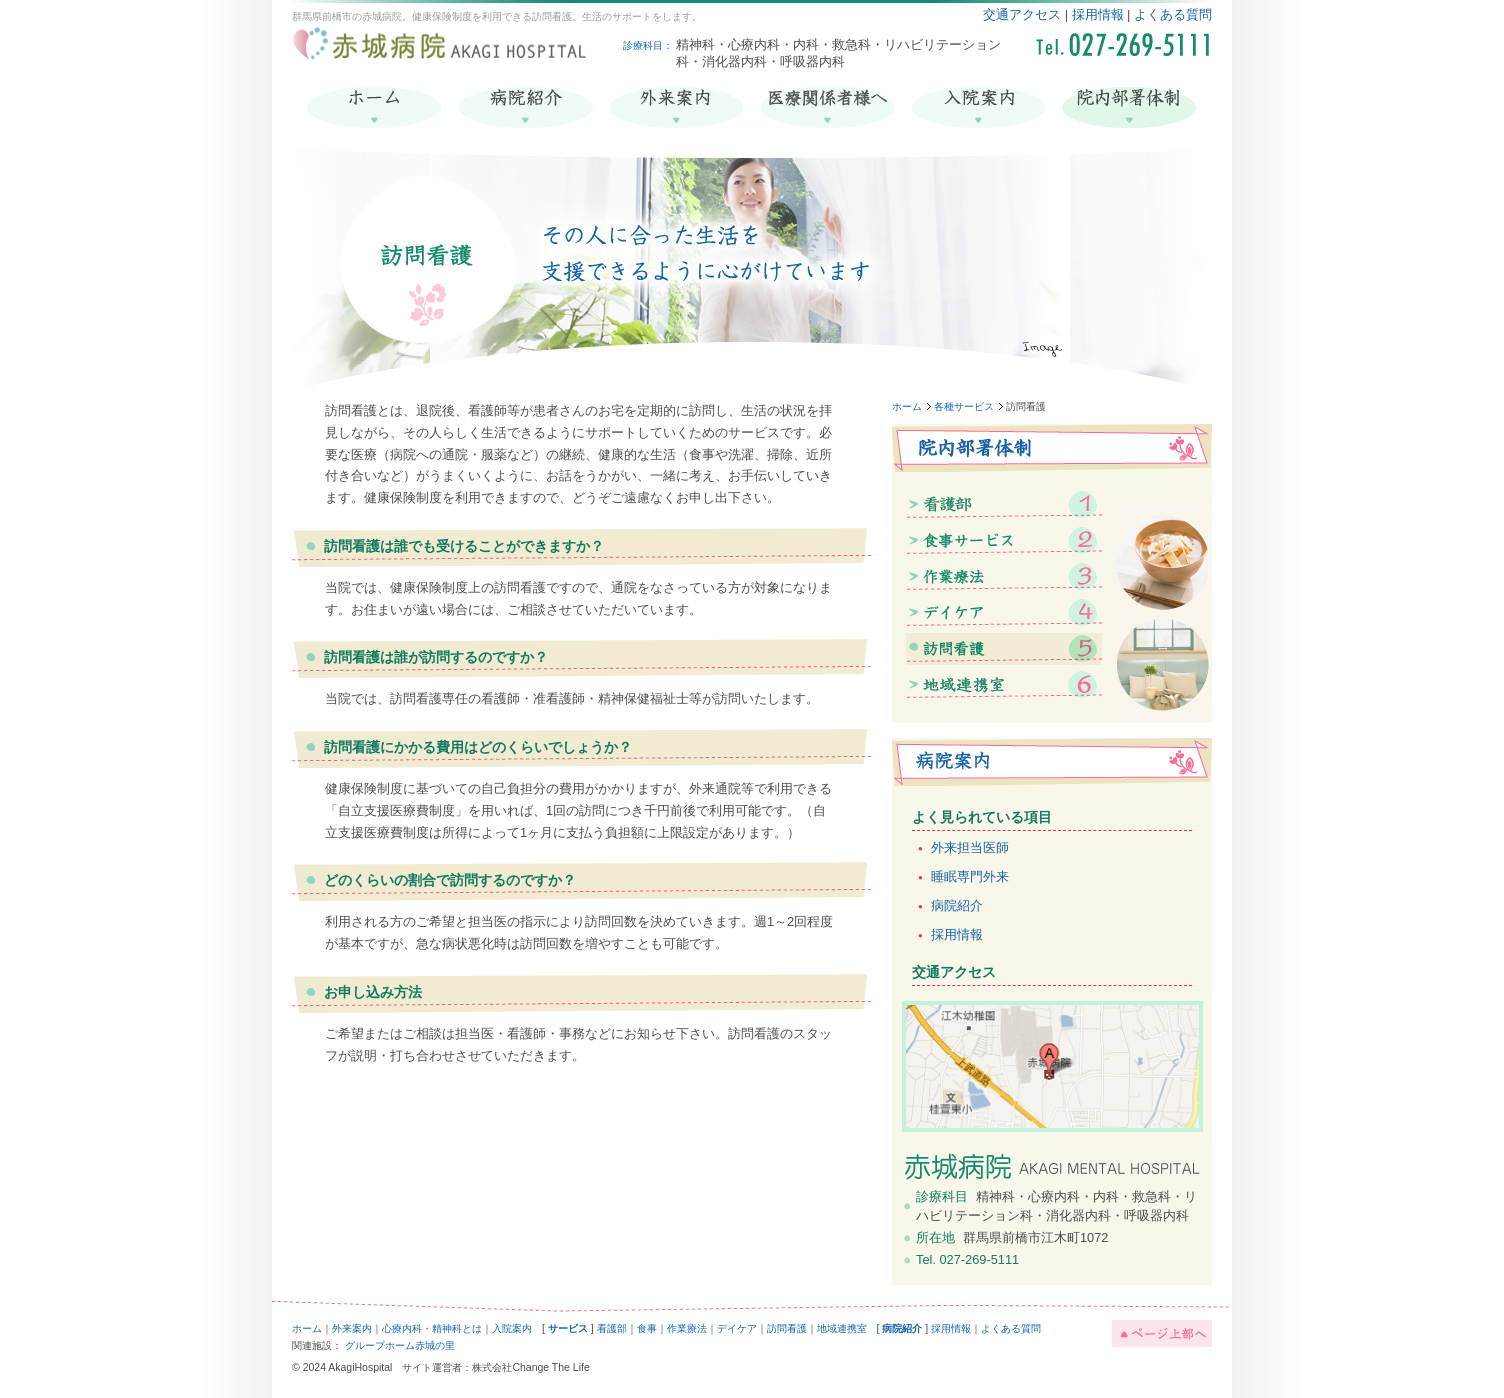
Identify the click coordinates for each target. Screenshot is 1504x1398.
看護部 (612, 1328)
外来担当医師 (970, 847)
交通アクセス (1022, 14)
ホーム (907, 406)
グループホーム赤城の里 (400, 1345)
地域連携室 (842, 1328)
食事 (647, 1328)
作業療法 (687, 1328)
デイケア (737, 1328)
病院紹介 (957, 905)
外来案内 (352, 1328)
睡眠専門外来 (970, 876)
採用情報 (1098, 14)
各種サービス (964, 406)
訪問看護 (787, 1328)
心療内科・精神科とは (432, 1328)
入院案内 (512, 1328)
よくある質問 (1173, 14)
